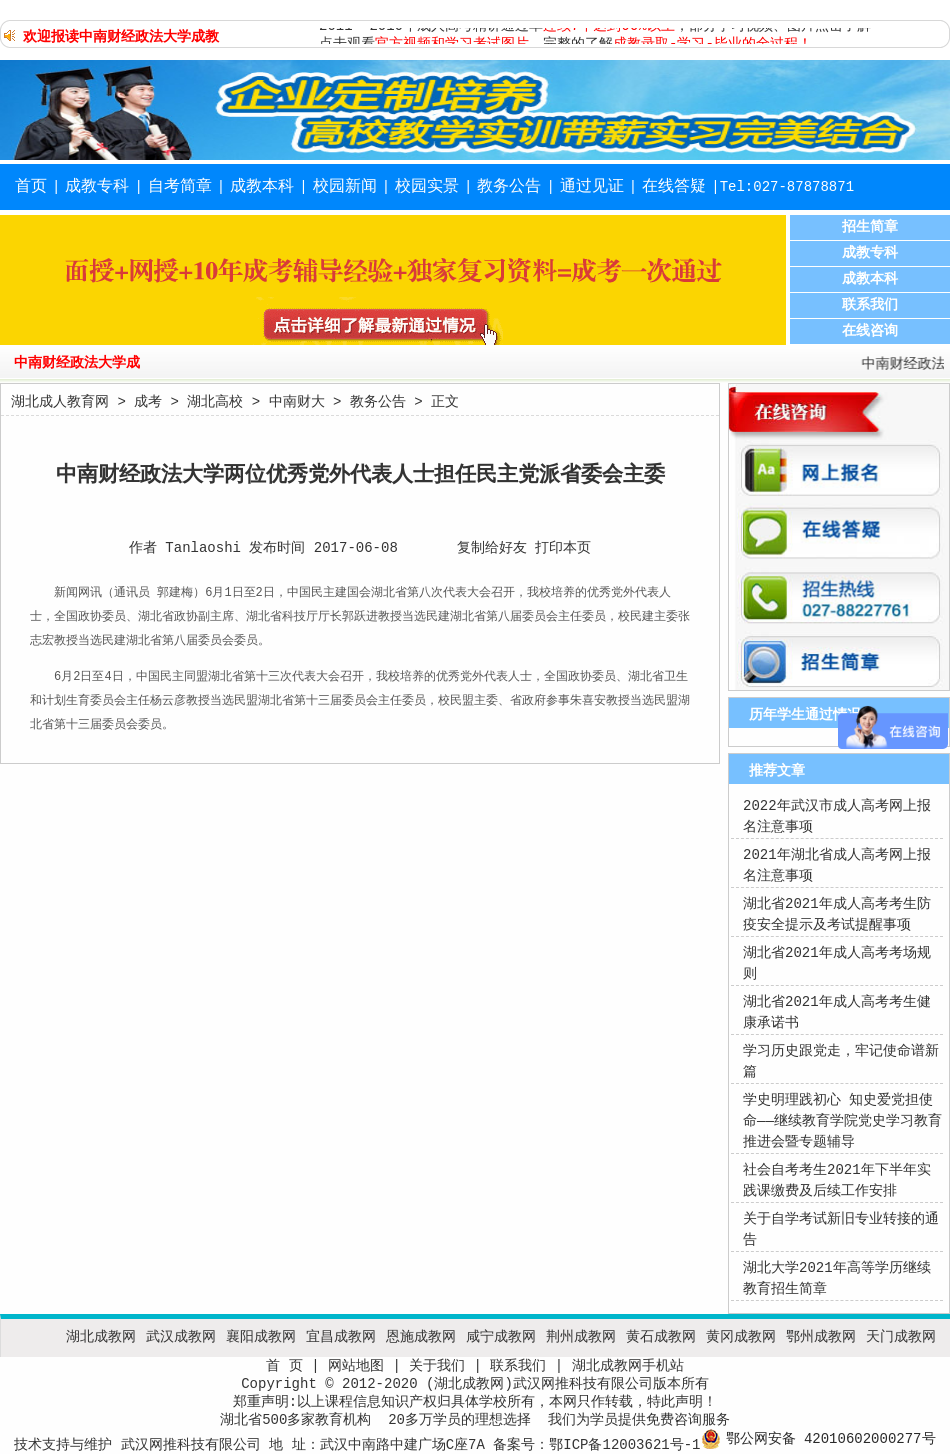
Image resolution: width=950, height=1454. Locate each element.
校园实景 (427, 187)
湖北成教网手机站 (628, 1366)
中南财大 (297, 402)
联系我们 (870, 305)
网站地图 (356, 1366)
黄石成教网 (661, 1337)
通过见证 (592, 187)
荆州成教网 (581, 1337)
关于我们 (437, 1366)
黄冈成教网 (741, 1337)
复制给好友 (492, 548)
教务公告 (509, 187)
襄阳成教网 (261, 1337)
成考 (148, 402)
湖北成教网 (101, 1337)
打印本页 (563, 548)
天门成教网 (901, 1337)
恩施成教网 (421, 1337)
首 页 (284, 1366)
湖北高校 (215, 402)
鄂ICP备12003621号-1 (624, 1445)
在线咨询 (870, 331)
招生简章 (870, 227)
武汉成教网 (181, 1337)
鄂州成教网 (821, 1337)
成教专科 (97, 187)
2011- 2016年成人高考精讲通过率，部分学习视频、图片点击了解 (595, 32)
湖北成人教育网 (60, 402)
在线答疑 (674, 187)
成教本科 (262, 187)
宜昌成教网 (341, 1337)
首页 (31, 187)
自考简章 (180, 187)
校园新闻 (345, 187)
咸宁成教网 (501, 1337)
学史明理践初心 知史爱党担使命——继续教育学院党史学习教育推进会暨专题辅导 (842, 1121)
